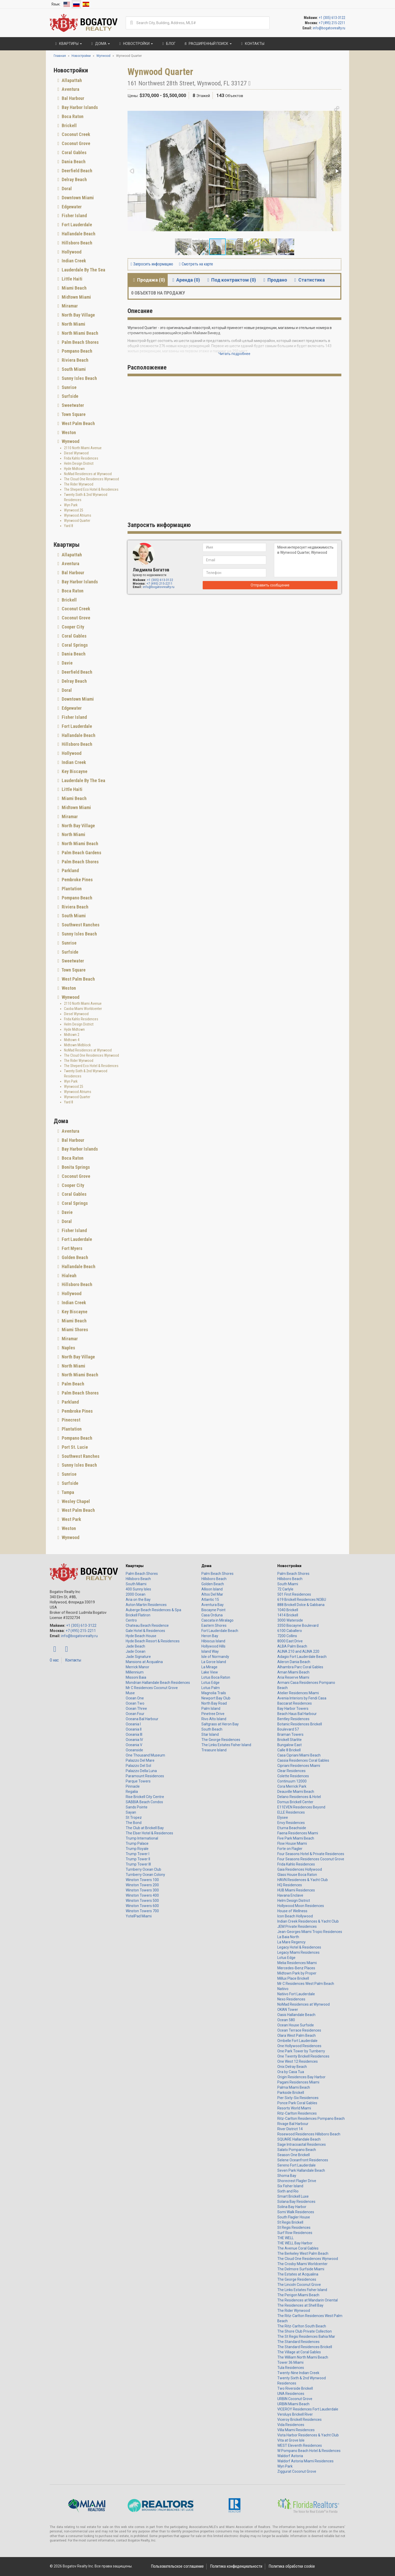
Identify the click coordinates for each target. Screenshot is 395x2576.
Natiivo (282, 1989)
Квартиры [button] (68, 44)
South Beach (211, 1729)
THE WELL (285, 2238)
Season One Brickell (293, 2155)
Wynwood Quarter (77, 520)
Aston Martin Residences (146, 1605)
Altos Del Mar (212, 1594)
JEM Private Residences (297, 1926)
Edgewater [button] (71, 206)
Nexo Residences (291, 1999)
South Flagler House (293, 2217)
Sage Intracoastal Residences (301, 2144)
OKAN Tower (287, 2009)
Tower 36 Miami (290, 2362)
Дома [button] (100, 44)
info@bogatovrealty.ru (329, 28)
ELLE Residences (291, 1812)
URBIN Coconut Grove (294, 2399)
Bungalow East (289, 1745)
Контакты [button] (251, 44)
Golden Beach (212, 1584)
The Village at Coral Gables (299, 2352)
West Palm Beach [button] (78, 423)
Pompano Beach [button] (76, 351)
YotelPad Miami (139, 1916)
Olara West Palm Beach (296, 2035)
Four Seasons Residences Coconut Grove (310, 1859)
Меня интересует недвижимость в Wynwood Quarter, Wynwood (305, 560)
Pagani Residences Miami (298, 2082)
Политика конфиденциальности (236, 2566)
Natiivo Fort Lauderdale (296, 1994)
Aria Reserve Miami (293, 1677)
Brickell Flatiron (138, 1615)
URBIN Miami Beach (293, 2404)
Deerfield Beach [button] (76, 170)
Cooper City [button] (72, 627)
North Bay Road (214, 1703)
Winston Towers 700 (142, 1911)
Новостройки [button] (135, 44)
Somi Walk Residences (295, 2212)
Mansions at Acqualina (144, 1662)
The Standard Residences (298, 2342)
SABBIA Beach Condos (144, 1802)
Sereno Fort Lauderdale (296, 2165)
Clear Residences (291, 1771)
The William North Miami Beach (302, 2357)
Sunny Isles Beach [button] (79, 378)
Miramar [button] (69, 306)
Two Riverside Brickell (295, 2388)
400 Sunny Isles (138, 1589)
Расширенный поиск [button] (207, 44)
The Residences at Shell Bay (300, 2305)
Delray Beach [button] (74, 179)
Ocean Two (135, 1703)
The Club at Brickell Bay (145, 1828)
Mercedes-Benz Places (296, 1968)
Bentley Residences (293, 1719)
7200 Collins (287, 1636)
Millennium (135, 1672)
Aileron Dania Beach (293, 1662)
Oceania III (134, 1734)
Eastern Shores (214, 1625)
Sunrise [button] (68, 387)
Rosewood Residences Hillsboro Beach (308, 2134)
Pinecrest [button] (70, 1420)
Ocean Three (136, 1708)
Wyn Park (70, 505)
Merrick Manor (137, 1667)
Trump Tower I (137, 1854)
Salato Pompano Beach (296, 2150)
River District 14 (290, 2129)
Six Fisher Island (290, 2186)
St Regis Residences (294, 2227)
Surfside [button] (69, 396)
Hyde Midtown (74, 469)
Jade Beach (135, 1646)
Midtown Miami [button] (76, 297)
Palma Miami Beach (293, 2087)
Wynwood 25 (73, 510)
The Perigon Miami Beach (298, 2295)
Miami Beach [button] (74, 288)
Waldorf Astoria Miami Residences (305, 2461)
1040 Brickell (287, 1610)
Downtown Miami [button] (77, 197)
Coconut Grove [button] (75, 143)
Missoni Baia (136, 1677)
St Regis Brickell (290, 2222)
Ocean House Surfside (295, 2025)
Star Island (210, 1734)
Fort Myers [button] (71, 1248)
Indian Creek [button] (73, 260)
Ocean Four (135, 1714)
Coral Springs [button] (74, 645)
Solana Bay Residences (296, 2201)
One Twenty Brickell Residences (303, 2056)
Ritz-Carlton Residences (297, 2113)
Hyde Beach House (141, 1636)
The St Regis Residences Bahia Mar (306, 2336)
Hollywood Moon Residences (300, 1906)
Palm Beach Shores (142, 1573)
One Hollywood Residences (299, 2046)
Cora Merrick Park (291, 1786)
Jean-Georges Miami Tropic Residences (309, 1932)
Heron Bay (209, 1636)
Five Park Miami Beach (295, 1838)
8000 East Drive (290, 1641)
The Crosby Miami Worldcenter (302, 2264)
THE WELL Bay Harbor (295, 2243)
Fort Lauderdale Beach (219, 1631)
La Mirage (209, 1667)
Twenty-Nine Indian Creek (298, 2373)
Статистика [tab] (308, 280)
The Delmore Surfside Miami (300, 2269)
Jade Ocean (135, 1651)
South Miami (136, 1584)
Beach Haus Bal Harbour (297, 1714)
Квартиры (135, 1566)
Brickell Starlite (289, 1740)
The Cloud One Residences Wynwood (91, 479)
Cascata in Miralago (217, 1620)
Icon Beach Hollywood (295, 1916)
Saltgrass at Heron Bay (220, 1724)
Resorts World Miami (294, 2108)
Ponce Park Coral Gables (297, 2103)
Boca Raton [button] (72, 116)
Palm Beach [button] (72, 1383)
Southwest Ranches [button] (80, 924)
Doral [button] (66, 188)
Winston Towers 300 (142, 1890)
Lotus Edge (210, 1682)
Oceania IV (134, 1740)
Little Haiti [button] (71, 279)
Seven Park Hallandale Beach (301, 2170)
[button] (337, 109)
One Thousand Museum (145, 1755)
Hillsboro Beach (138, 1579)
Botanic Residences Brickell (299, 1724)
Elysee (282, 1817)
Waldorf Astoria (290, 2456)
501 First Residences (294, 1594)
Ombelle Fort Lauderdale (297, 2041)
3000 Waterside (290, 1620)
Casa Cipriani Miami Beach (299, 1755)
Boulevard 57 (288, 1729)
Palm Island (210, 1708)
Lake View (209, 1672)
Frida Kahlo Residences (81, 458)
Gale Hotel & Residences (145, 1631)
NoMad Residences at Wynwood (88, 474)
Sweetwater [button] (72, 405)
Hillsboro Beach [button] (76, 242)
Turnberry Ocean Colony (145, 1875)
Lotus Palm (210, 1688)
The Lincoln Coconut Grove (299, 2285)
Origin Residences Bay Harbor (301, 2077)
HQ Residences (289, 1885)
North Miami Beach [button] (79, 333)
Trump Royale (137, 1849)
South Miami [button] (73, 369)
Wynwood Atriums (77, 515)
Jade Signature (138, 1657)
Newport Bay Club (215, 1698)
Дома (206, 1566)
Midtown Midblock (77, 1045)
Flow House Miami (292, 1843)
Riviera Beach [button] (74, 360)
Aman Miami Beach (293, 1672)
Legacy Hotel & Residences (299, 1947)
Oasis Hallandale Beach (296, 2015)
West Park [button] (71, 1519)
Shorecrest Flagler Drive (296, 2181)
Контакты (73, 1660)
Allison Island (212, 1589)
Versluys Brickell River (295, 2414)
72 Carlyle (285, 1589)
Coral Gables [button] (74, 152)
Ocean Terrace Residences (299, 2030)
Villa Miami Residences (296, 2430)
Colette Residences (293, 1776)
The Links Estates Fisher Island (226, 1745)
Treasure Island (214, 1750)
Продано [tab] (274, 280)
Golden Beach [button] (74, 1257)
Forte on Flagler (289, 1849)
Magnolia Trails (213, 1693)
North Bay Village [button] (78, 315)
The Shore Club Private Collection (304, 2331)
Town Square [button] (73, 414)
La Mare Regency (291, 1942)
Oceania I (133, 1724)
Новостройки (289, 1566)
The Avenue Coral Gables (298, 2248)
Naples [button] (68, 1347)
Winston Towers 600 (142, 1906)
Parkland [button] (70, 870)
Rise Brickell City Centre (145, 1797)
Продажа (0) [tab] (148, 280)
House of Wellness (292, 1911)
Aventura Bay (212, 1605)
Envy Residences (291, 1823)
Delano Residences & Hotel (299, 1797)
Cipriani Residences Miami (298, 1766)
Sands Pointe (136, 1807)
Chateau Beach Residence (147, 1625)
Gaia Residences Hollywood (299, 1869)
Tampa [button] (67, 1492)
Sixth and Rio (288, 2191)
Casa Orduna (212, 1615)
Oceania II (134, 1729)
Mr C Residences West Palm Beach (305, 1983)
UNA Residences (290, 2393)
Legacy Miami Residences (298, 1952)
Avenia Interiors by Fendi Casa (301, 1698)
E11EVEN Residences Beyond (301, 1807)
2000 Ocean (135, 1594)
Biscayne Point (213, 1610)
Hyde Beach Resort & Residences (153, 1641)
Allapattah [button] (71, 80)
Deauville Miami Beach (295, 1791)
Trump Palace (137, 1843)
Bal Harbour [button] (72, 98)
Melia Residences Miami (297, 1963)
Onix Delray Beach (292, 2067)
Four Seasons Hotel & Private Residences (310, 1854)
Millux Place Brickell (293, 1978)
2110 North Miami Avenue (83, 448)
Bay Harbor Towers (292, 1708)
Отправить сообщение (270, 585)
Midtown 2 (71, 1035)
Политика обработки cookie (292, 2566)
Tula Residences (290, 2368)
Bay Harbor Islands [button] (79, 107)
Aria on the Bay (138, 1599)
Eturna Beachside (291, 1828)
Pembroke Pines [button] (77, 879)
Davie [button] (67, 663)
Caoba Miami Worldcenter (83, 1009)
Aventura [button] (70, 89)
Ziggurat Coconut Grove (296, 2471)
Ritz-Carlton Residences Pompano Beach (311, 2118)
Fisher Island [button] (74, 215)
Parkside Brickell (290, 2092)
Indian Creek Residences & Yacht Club (308, 1921)
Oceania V (134, 1745)
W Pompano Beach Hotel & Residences (309, 2451)
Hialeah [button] (68, 1275)
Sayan (131, 1812)
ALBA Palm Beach (292, 1646)
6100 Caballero (289, 1631)
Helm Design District (79, 463)
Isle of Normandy (215, 1657)
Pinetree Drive (212, 1714)
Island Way (210, 1651)
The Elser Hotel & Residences (149, 1833)
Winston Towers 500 (142, 1900)
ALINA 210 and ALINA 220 (298, 1651)
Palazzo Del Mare (140, 1760)
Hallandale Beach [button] (78, 233)
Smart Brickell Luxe (293, 2196)
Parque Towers (138, 1781)
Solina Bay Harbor (291, 2207)
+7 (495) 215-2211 (332, 23)
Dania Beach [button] (73, 161)
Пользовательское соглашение (177, 2566)
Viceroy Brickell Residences (299, 2419)
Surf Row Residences (294, 2233)
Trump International (142, 1838)
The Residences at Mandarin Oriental (307, 2300)
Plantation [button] (71, 888)
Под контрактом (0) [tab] (230, 280)
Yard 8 (68, 526)
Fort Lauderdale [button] (76, 224)
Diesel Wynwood (76, 453)
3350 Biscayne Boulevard (298, 1625)
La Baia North (288, 1937)
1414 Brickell (287, 1615)
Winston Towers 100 (142, 1880)
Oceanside (134, 1750)
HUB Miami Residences (296, 1890)
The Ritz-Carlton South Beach (301, 2326)
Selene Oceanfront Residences (302, 2160)
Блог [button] (168, 44)
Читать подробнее (234, 354)
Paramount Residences (145, 1776)
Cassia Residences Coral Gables (303, 1760)
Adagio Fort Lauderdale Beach (302, 1657)
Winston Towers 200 (142, 1885)
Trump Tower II (138, 1859)
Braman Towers (290, 1734)
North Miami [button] (73, 324)
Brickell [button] (69, 125)
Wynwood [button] (70, 441)
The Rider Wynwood (78, 484)
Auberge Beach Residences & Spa (153, 1610)
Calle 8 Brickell (289, 1750)
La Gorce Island (213, 1662)
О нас (54, 1660)
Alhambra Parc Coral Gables (300, 1667)
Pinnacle (133, 1786)
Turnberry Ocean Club (143, 1869)
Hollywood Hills (213, 1646)
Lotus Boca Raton (215, 1677)
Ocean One (135, 1698)
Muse (130, 1693)
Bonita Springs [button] (75, 1167)
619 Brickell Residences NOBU (301, 1599)
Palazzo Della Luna (141, 1771)
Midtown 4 (71, 1040)
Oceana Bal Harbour (142, 1719)
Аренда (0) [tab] (185, 280)
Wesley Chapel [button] (75, 1501)
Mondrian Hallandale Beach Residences (158, 1682)
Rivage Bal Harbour (292, 2124)
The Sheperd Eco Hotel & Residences (91, 489)
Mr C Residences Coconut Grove (152, 1688)
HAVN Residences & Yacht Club (302, 1880)
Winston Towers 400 (142, 1895)
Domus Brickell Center (295, 1802)
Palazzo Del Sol (138, 1766)
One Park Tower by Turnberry (301, 2051)
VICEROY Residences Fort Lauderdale (307, 2409)
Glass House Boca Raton (297, 1875)
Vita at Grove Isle (291, 2440)
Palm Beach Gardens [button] (81, 852)
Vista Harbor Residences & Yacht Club (308, 2435)
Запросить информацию (152, 264)
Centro (131, 1620)
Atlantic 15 (210, 1599)
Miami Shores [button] (74, 1329)
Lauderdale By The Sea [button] (83, 269)
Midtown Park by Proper (296, 1973)
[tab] (87, 80)
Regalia (132, 1791)
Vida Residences (290, 2425)
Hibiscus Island (213, 1641)
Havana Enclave (290, 1895)
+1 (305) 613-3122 (332, 18)
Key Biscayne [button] (74, 771)
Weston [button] (68, 432)
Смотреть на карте (196, 264)
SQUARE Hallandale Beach (299, 2139)
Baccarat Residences (294, 1703)
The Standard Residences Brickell (304, 2347)
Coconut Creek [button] (75, 134)
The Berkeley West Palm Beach (302, 2253)
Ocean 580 (286, 2020)
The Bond (134, 1823)
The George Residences (220, 1740)
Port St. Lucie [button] (74, 1447)
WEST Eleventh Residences (299, 2445)
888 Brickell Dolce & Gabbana (301, 1605)
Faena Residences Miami (297, 1833)
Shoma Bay (286, 2176)
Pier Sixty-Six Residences (298, 2098)
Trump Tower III (138, 1864)
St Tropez (134, 1817)
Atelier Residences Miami (298, 1693)
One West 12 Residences (297, 2061)
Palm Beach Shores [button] (80, 342)
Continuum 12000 (292, 1781)
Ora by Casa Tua (290, 2072)
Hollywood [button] (71, 252)
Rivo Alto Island (213, 1719)
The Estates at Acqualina (297, 2274)
